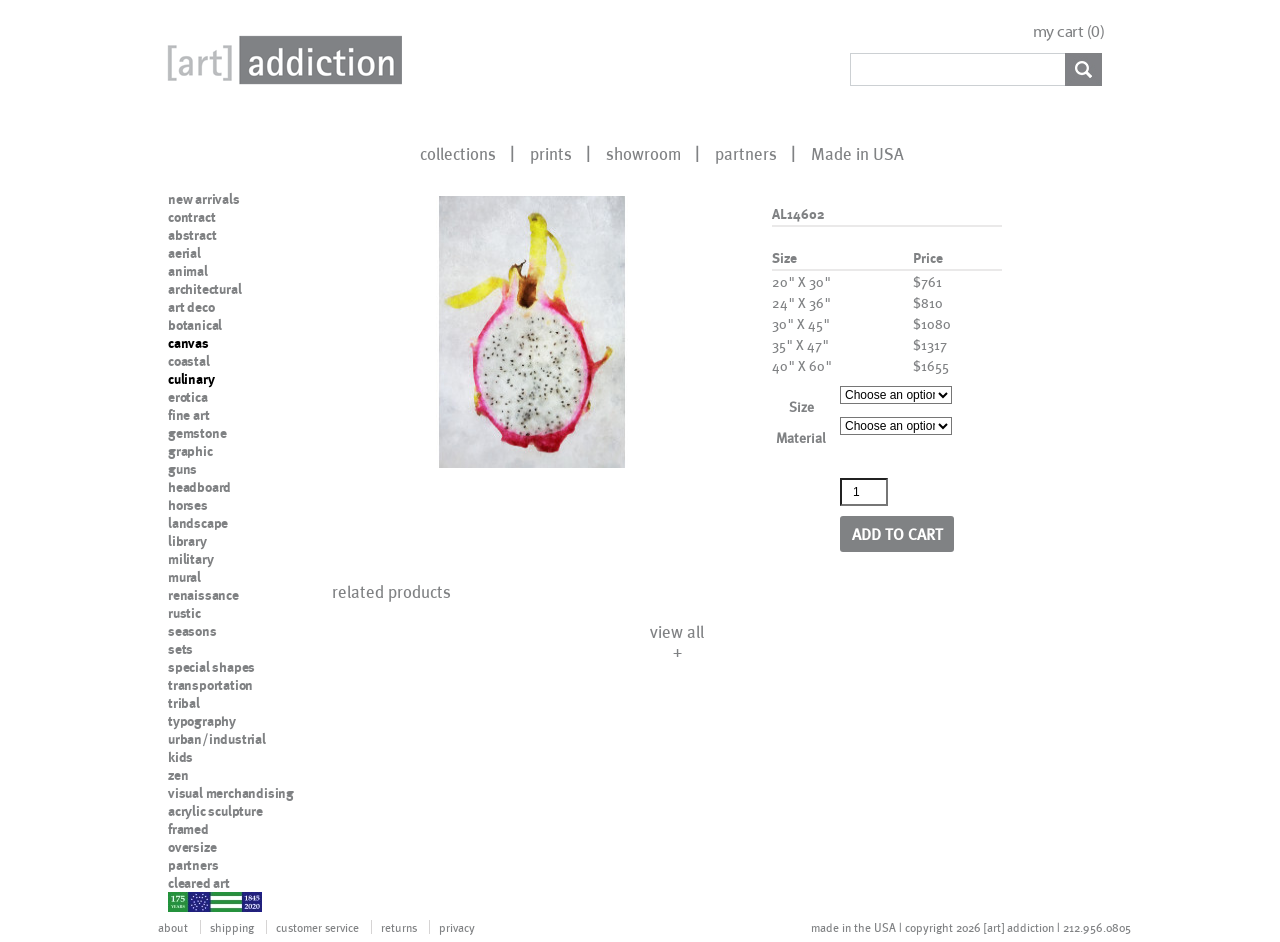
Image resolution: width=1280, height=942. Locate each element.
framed (188, 829)
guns (182, 469)
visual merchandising (231, 793)
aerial (184, 253)
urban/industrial (217, 739)
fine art (188, 415)
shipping (232, 927)
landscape (198, 523)
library (187, 541)
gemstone (197, 433)
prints (551, 153)
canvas (188, 343)
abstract (192, 235)
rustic (184, 613)
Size (801, 406)
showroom (643, 153)
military (190, 559)
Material (801, 437)
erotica (188, 397)
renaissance (203, 595)
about (173, 927)
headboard (199, 487)
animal (188, 271)
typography (202, 721)
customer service (317, 927)
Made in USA (857, 153)
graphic (190, 451)
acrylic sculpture (215, 811)
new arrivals (204, 199)
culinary (191, 379)
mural (184, 577)
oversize (192, 847)
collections (458, 153)
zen (178, 775)
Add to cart (897, 533)
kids (180, 757)
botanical (195, 325)
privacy (457, 927)
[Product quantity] (864, 492)
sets (180, 649)
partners (746, 153)
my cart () (1069, 31)
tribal (184, 703)
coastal (189, 361)
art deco (191, 307)
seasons (192, 631)
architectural (204, 289)
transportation (210, 685)
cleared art (199, 883)
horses (188, 505)
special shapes (211, 667)
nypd (183, 901)
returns (399, 927)
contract (191, 217)
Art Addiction (281, 60)
